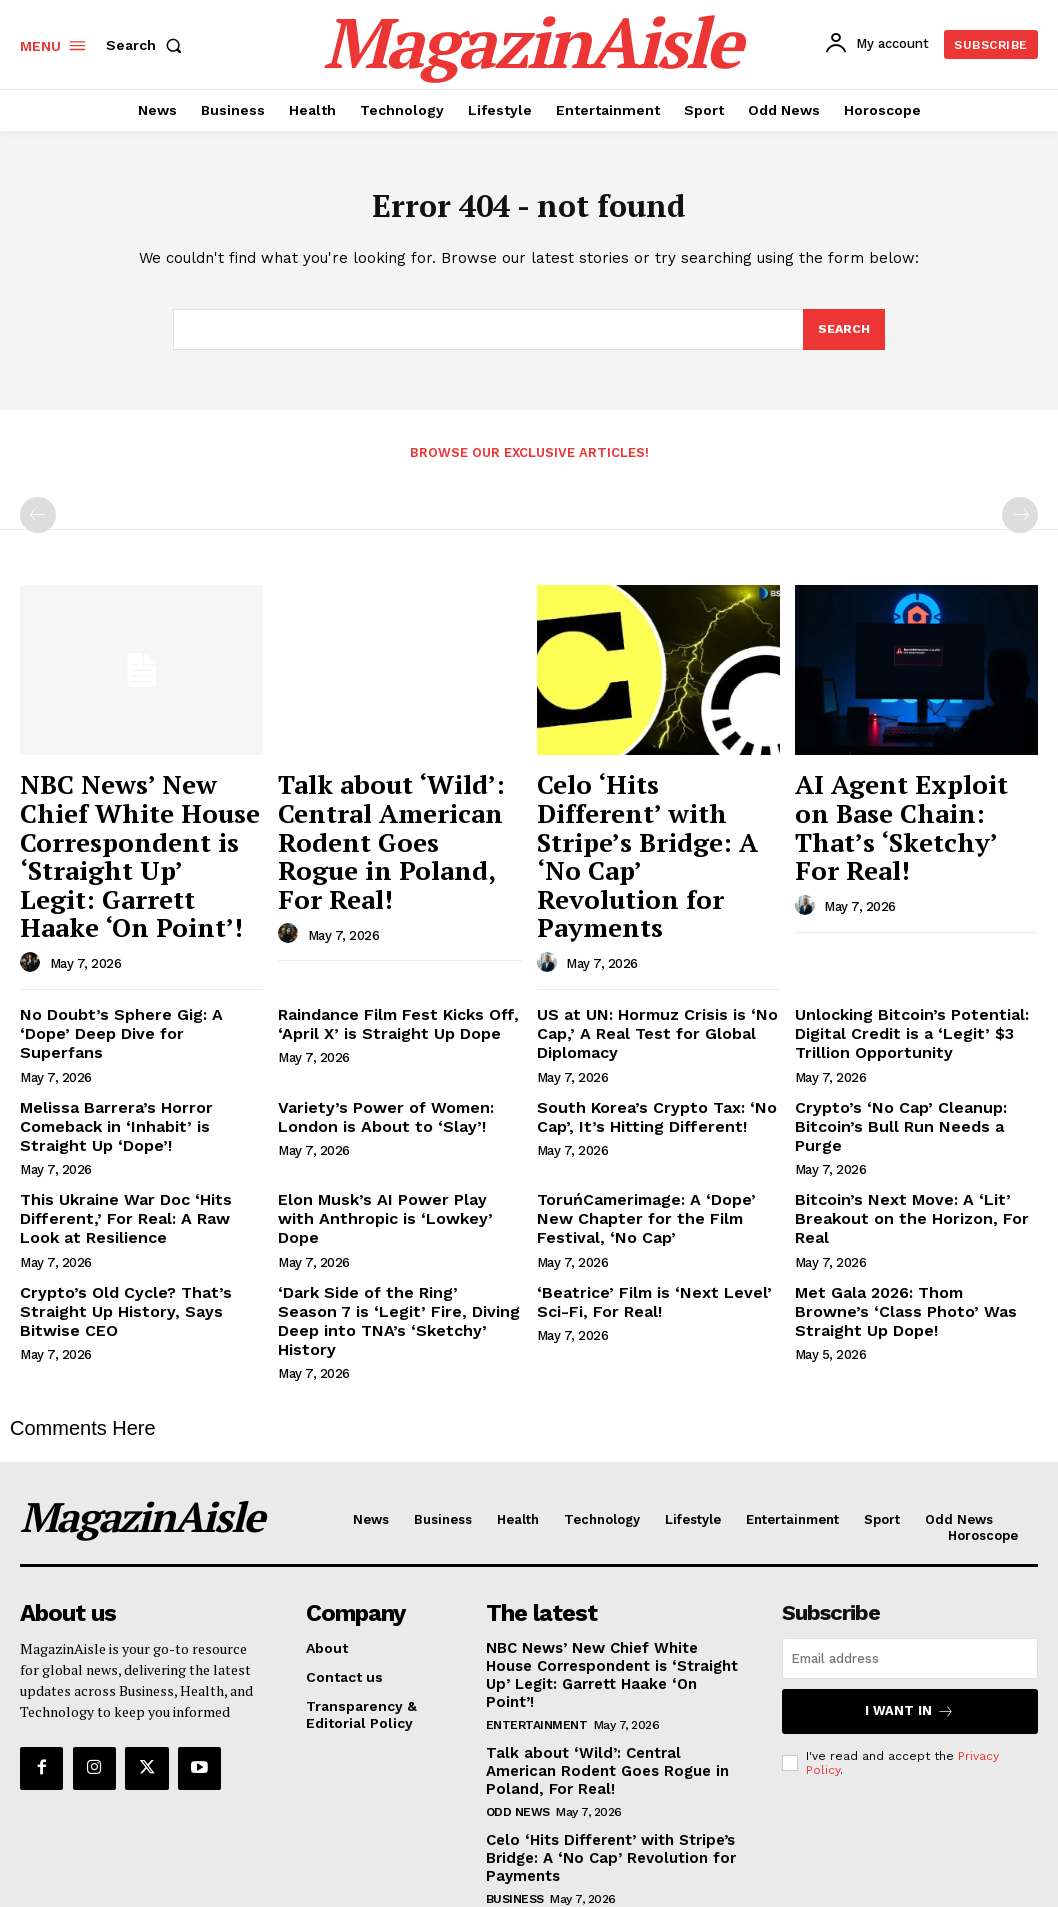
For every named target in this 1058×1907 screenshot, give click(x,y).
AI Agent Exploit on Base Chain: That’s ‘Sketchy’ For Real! (913, 807)
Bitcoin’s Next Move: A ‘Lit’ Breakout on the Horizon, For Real (914, 1152)
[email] (910, 1570)
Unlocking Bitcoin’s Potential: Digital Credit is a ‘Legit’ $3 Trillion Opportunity (898, 990)
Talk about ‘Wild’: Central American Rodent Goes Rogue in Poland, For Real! (382, 818)
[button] (148, 45)
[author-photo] (33, 923)
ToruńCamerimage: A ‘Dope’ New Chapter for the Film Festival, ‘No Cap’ (656, 1161)
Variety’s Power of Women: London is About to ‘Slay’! (373, 1067)
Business (515, 1784)
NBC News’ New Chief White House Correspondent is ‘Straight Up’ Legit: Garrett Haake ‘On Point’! (120, 838)
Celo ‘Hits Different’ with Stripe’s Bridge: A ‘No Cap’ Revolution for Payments (657, 818)
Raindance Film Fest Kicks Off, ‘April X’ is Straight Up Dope (385, 981)
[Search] (843, 336)
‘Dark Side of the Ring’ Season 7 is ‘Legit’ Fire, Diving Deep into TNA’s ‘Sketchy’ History (392, 1247)
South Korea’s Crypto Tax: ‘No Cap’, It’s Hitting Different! (642, 1067)
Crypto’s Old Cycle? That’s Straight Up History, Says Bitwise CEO (136, 1247)
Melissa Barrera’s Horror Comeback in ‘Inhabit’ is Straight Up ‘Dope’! (136, 1076)
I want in (910, 1621)
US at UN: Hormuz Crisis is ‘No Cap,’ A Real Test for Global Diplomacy (644, 990)
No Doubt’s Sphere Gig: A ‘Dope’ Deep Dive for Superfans (133, 981)
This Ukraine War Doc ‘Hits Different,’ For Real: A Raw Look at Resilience (140, 1161)
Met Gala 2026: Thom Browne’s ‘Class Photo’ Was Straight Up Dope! (905, 1247)
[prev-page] (38, 522)
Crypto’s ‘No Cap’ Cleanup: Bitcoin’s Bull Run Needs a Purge (909, 1067)
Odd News (518, 1700)
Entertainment (537, 1616)
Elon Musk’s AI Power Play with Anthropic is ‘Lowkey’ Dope (387, 1152)
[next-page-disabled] (1020, 522)
